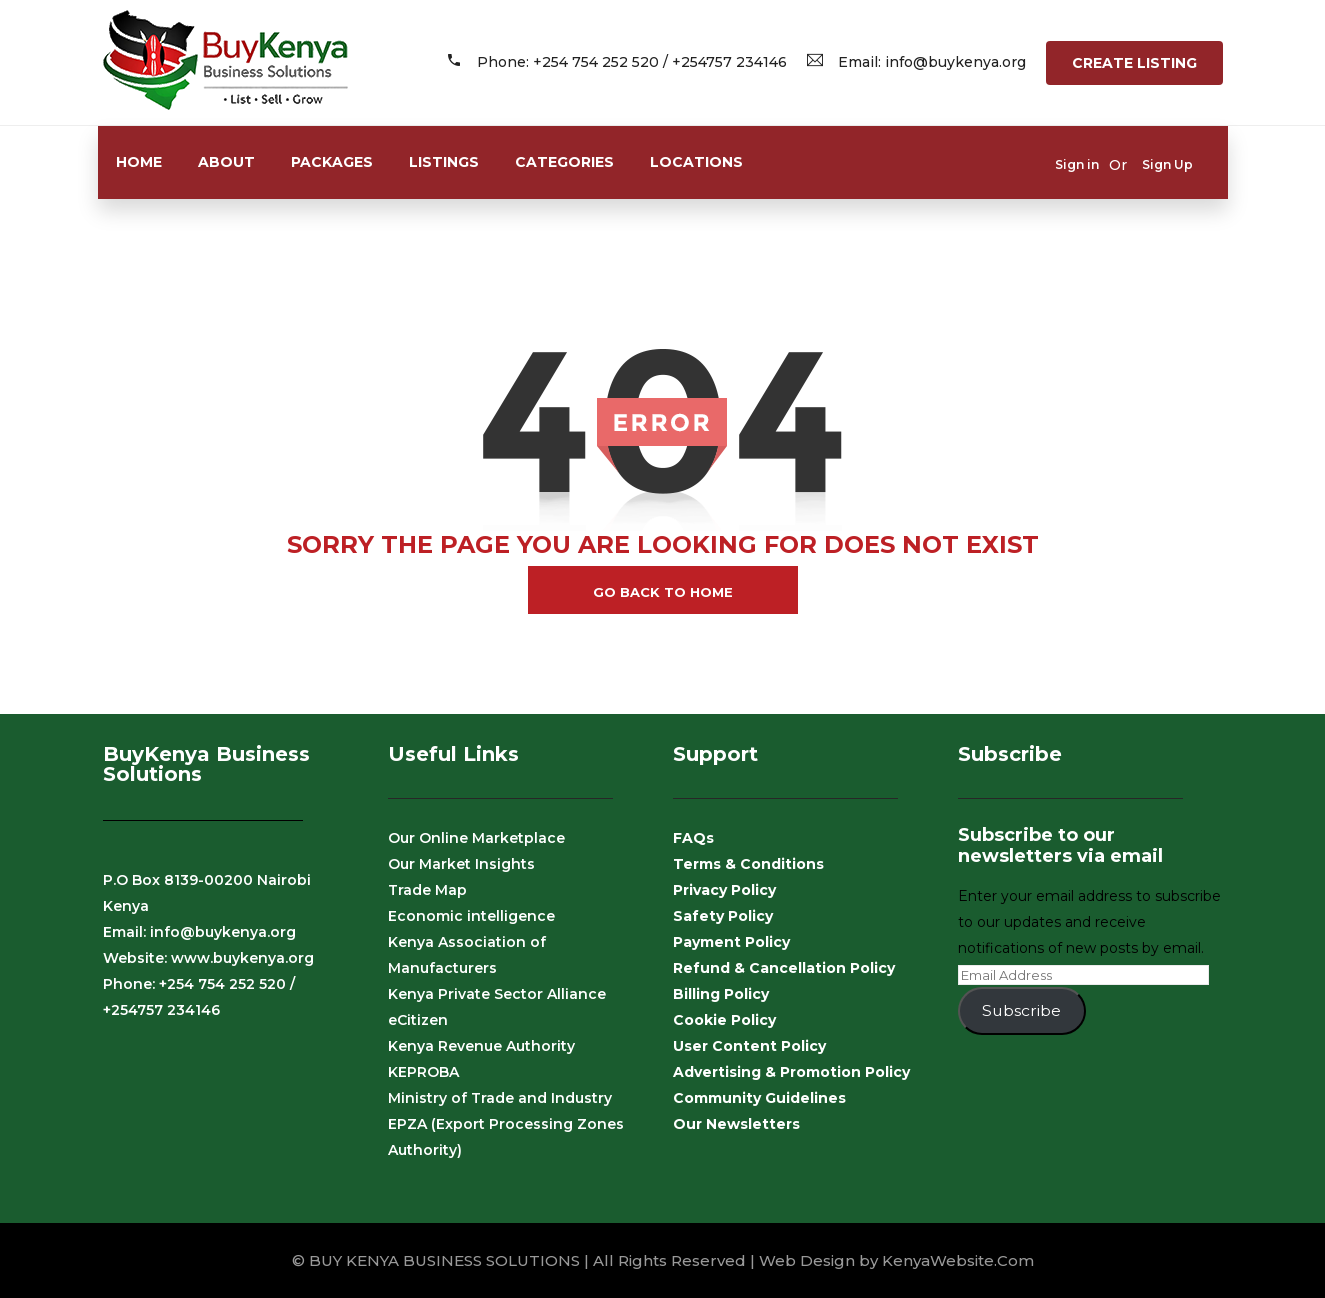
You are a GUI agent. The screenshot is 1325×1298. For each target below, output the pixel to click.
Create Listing (1134, 63)
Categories (564, 162)
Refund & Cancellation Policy (784, 968)
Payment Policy (731, 942)
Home (139, 162)
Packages (332, 162)
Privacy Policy (724, 890)
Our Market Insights (461, 864)
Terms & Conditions (748, 864)
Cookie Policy (724, 1020)
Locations (696, 162)
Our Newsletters (736, 1124)
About (226, 162)
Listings (444, 162)
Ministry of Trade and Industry (500, 1098)
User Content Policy (749, 1046)
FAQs (693, 838)
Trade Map (427, 890)
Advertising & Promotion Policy (791, 1072)
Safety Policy (723, 916)
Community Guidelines (759, 1098)
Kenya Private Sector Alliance (497, 994)
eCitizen (418, 1020)
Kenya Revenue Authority (481, 1046)
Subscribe (1021, 1010)
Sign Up (1167, 164)
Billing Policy (721, 994)
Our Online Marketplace (476, 838)
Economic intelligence (471, 916)
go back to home (663, 592)
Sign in (1077, 164)
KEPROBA (423, 1072)
